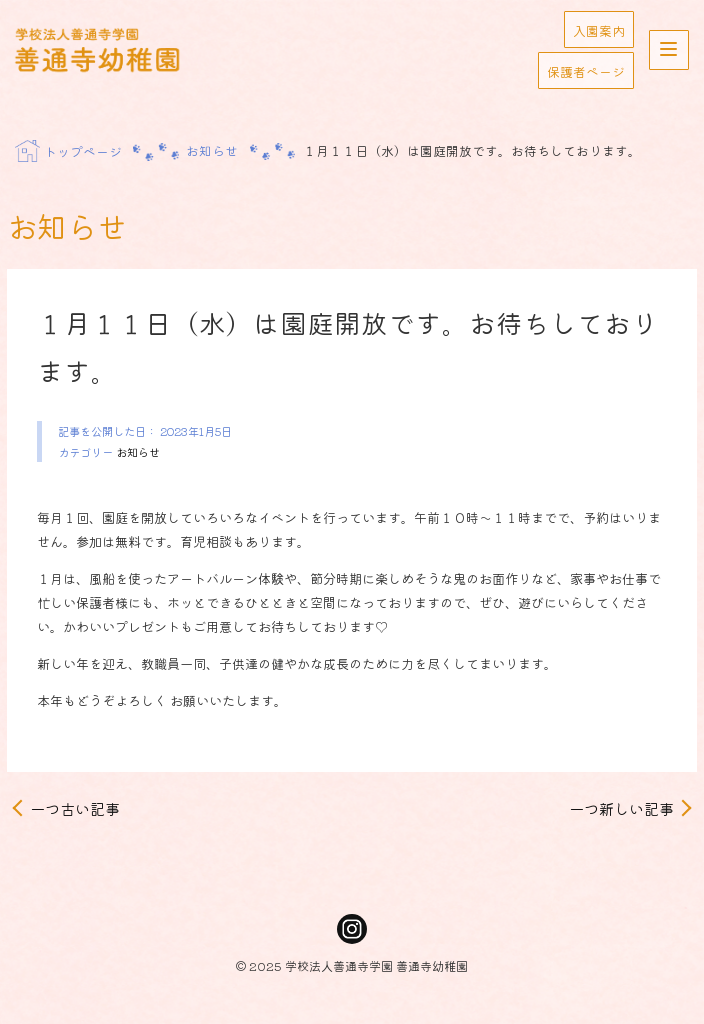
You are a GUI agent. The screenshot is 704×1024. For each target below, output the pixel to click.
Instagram (352, 929)
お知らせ (138, 452)
